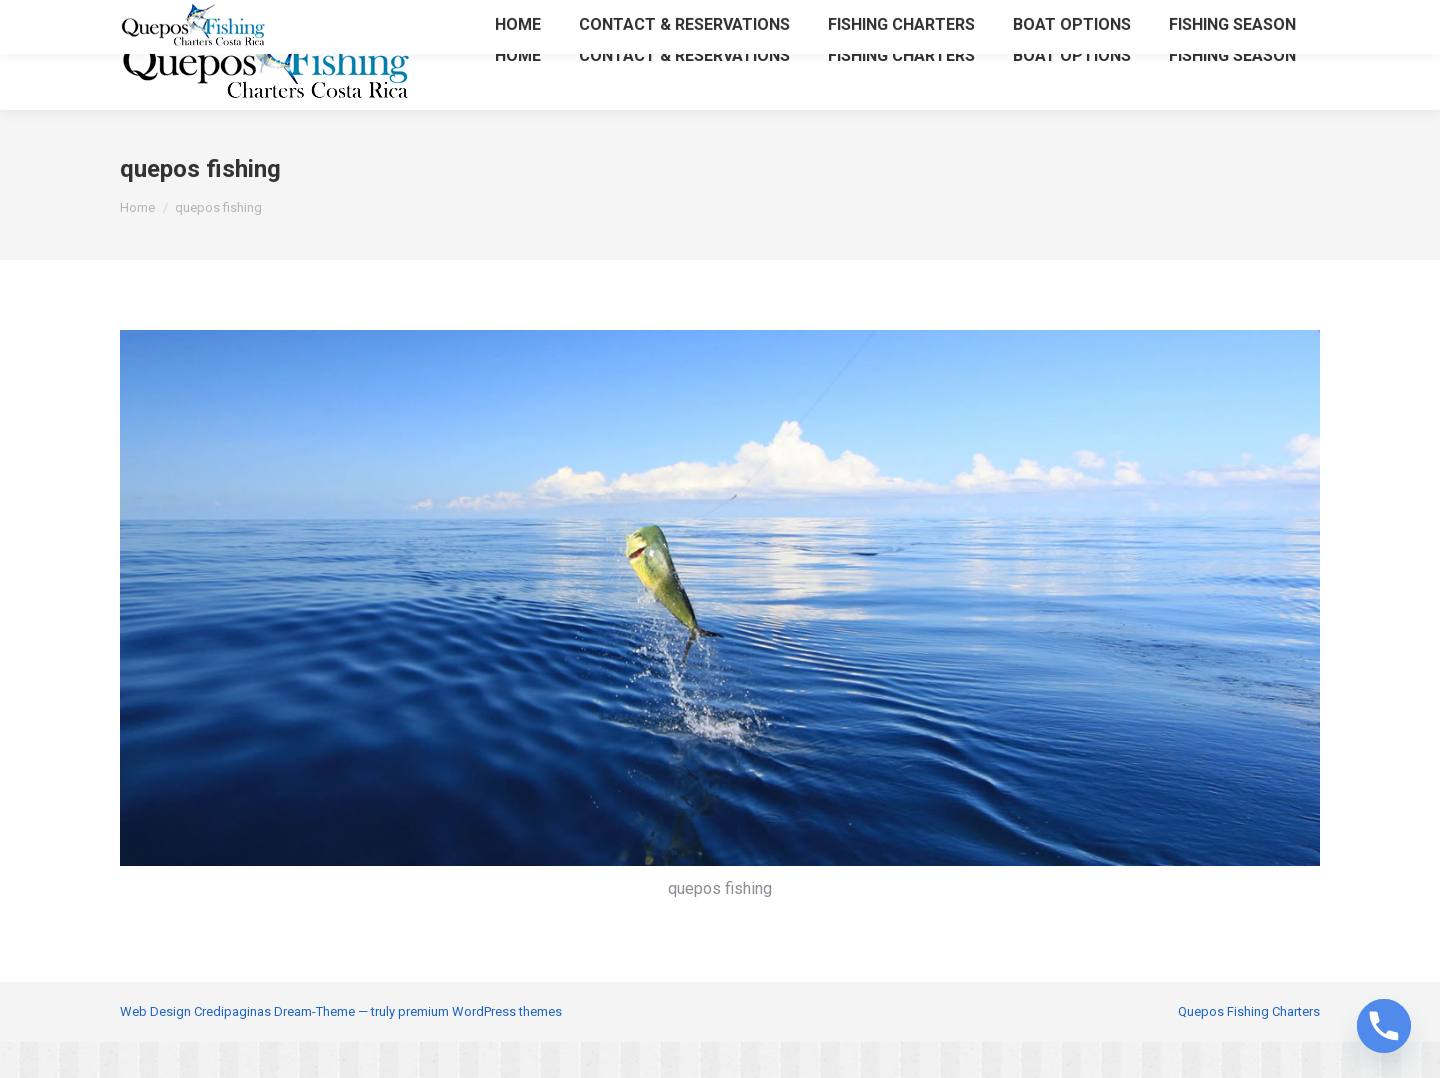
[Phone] (1384, 1026)
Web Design (155, 1047)
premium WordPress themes (480, 1047)
